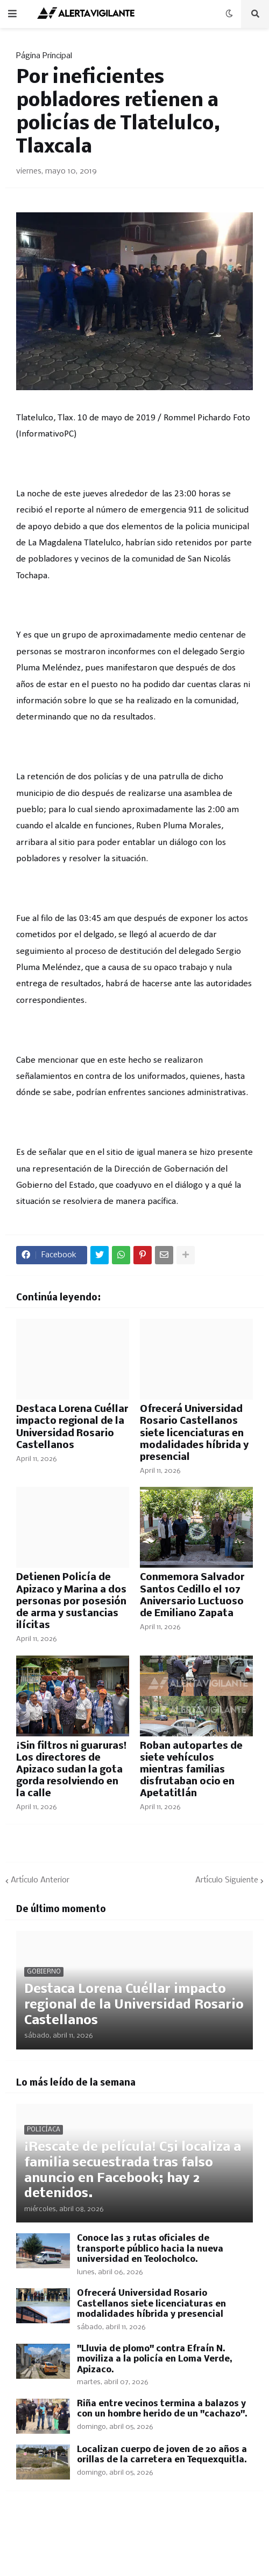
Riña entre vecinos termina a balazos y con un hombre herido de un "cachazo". (162, 2409)
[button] (12, 14)
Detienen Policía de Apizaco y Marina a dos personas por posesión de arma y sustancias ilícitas (71, 1601)
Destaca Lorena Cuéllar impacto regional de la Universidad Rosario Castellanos (72, 1427)
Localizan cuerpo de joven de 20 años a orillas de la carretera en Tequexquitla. (162, 2455)
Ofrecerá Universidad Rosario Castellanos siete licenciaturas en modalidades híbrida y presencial (194, 1433)
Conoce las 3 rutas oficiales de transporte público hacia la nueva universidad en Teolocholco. (150, 2249)
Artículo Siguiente (226, 1880)
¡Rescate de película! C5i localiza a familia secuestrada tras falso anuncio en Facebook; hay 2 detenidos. (132, 2170)
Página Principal (44, 56)
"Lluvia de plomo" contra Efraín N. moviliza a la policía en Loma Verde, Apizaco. (154, 2359)
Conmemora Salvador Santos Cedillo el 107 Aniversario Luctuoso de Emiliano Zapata (192, 1595)
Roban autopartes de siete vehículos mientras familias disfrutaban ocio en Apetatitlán (191, 1770)
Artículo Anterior (40, 1880)
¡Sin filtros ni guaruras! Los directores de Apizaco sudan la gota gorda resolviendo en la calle (71, 1770)
